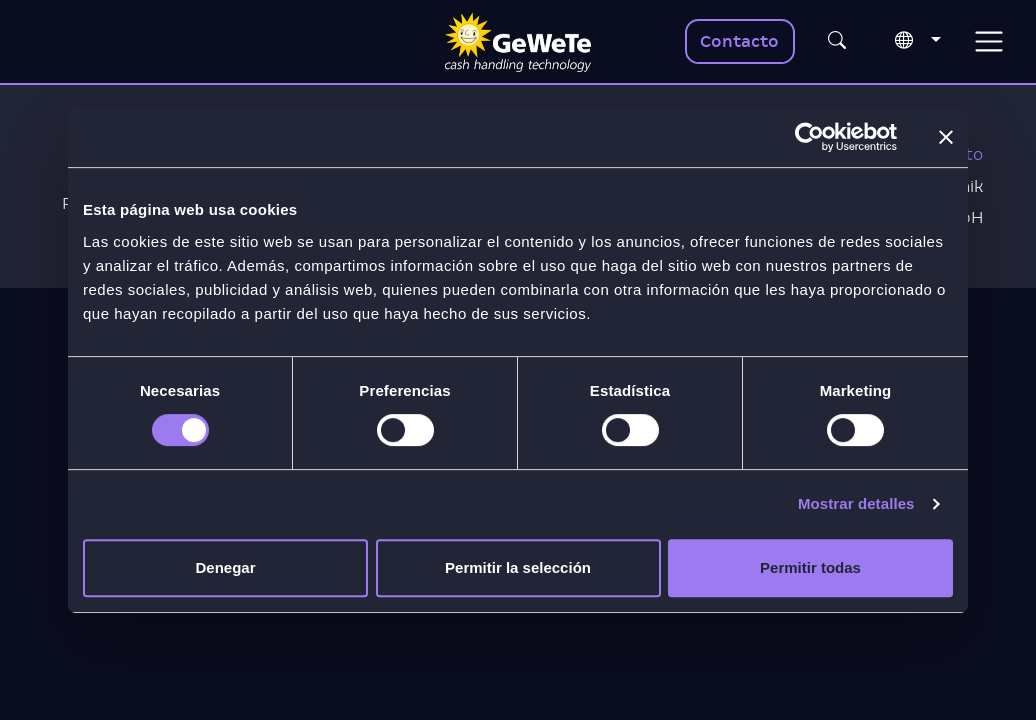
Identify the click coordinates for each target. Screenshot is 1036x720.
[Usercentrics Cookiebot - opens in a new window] (809, 137)
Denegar (225, 567)
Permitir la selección (518, 567)
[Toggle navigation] (988, 41)
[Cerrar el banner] (946, 137)
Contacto (739, 41)
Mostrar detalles (856, 503)
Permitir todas (810, 567)
